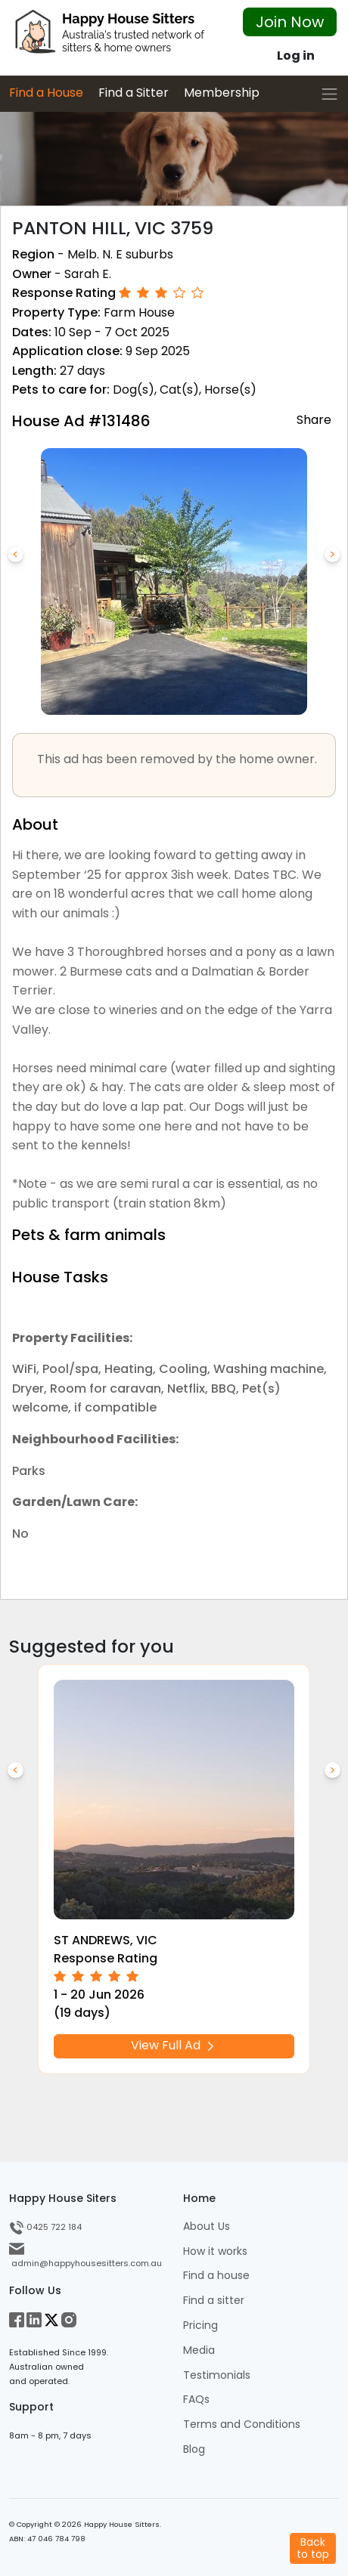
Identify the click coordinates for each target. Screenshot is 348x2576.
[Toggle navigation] (329, 94)
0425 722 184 (45, 2227)
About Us (206, 2226)
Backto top (313, 2547)
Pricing (200, 2325)
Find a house (216, 2275)
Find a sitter (213, 2300)
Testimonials (216, 2375)
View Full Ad (174, 2045)
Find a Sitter (133, 92)
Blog (194, 2449)
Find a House (46, 92)
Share (314, 419)
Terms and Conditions (241, 2424)
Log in (296, 55)
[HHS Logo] (116, 35)
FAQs (196, 2399)
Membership (221, 92)
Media (199, 2350)
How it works (215, 2251)
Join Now (290, 21)
